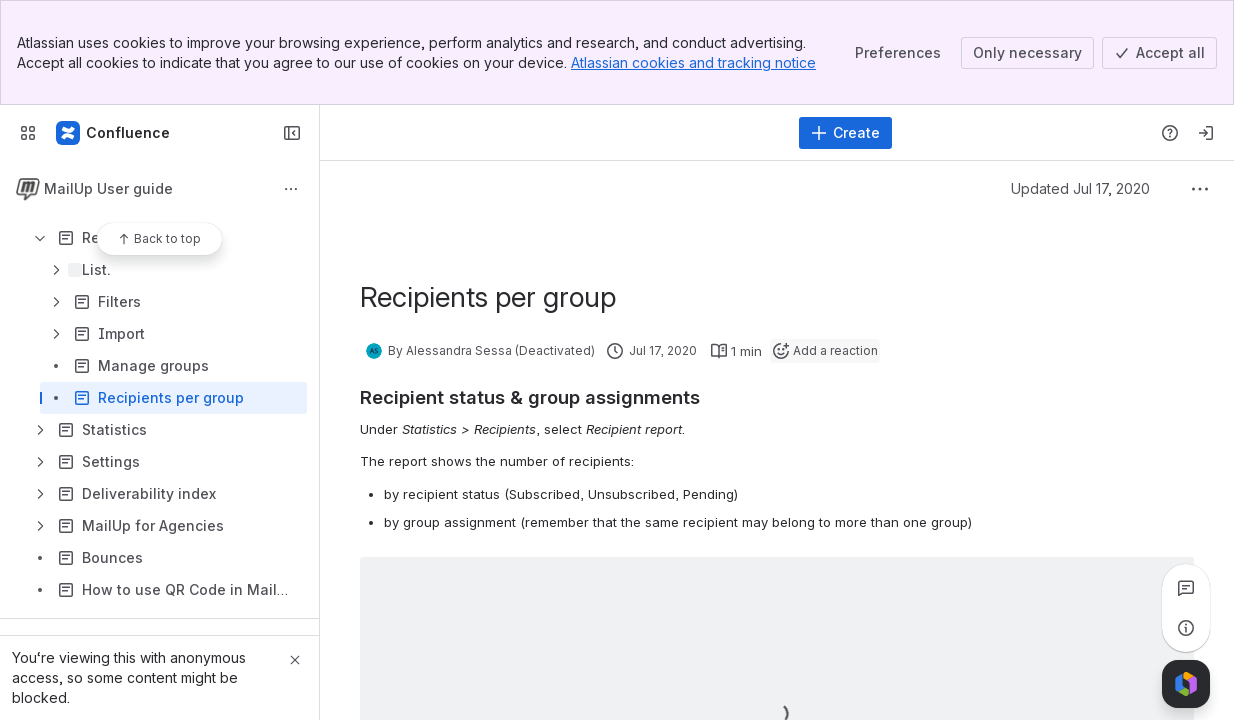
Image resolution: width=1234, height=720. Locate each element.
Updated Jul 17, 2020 (1080, 188)
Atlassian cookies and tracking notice (693, 62)
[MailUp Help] (114, 133)
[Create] (845, 133)
